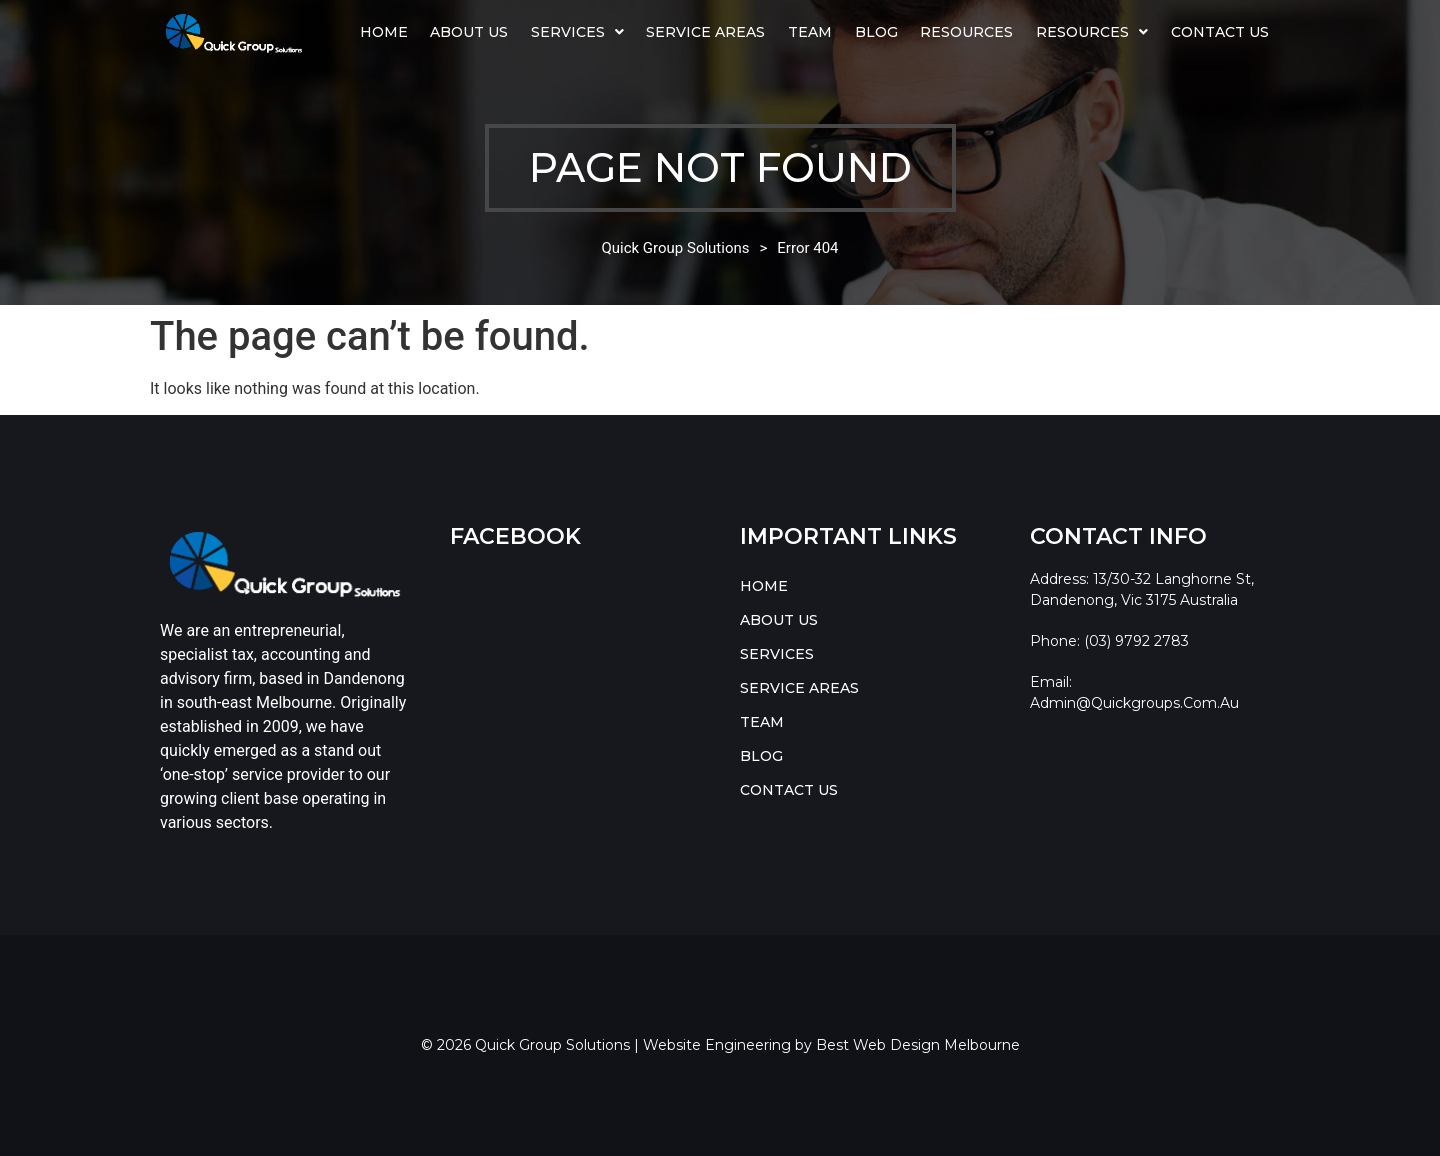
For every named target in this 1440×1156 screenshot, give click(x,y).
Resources (966, 32)
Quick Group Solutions (675, 248)
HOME (384, 32)
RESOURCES (1092, 32)
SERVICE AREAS (705, 32)
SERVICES (577, 32)
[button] (578, 32)
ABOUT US (469, 32)
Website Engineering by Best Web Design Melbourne (831, 1045)
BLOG (876, 32)
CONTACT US (1220, 32)
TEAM (810, 32)
